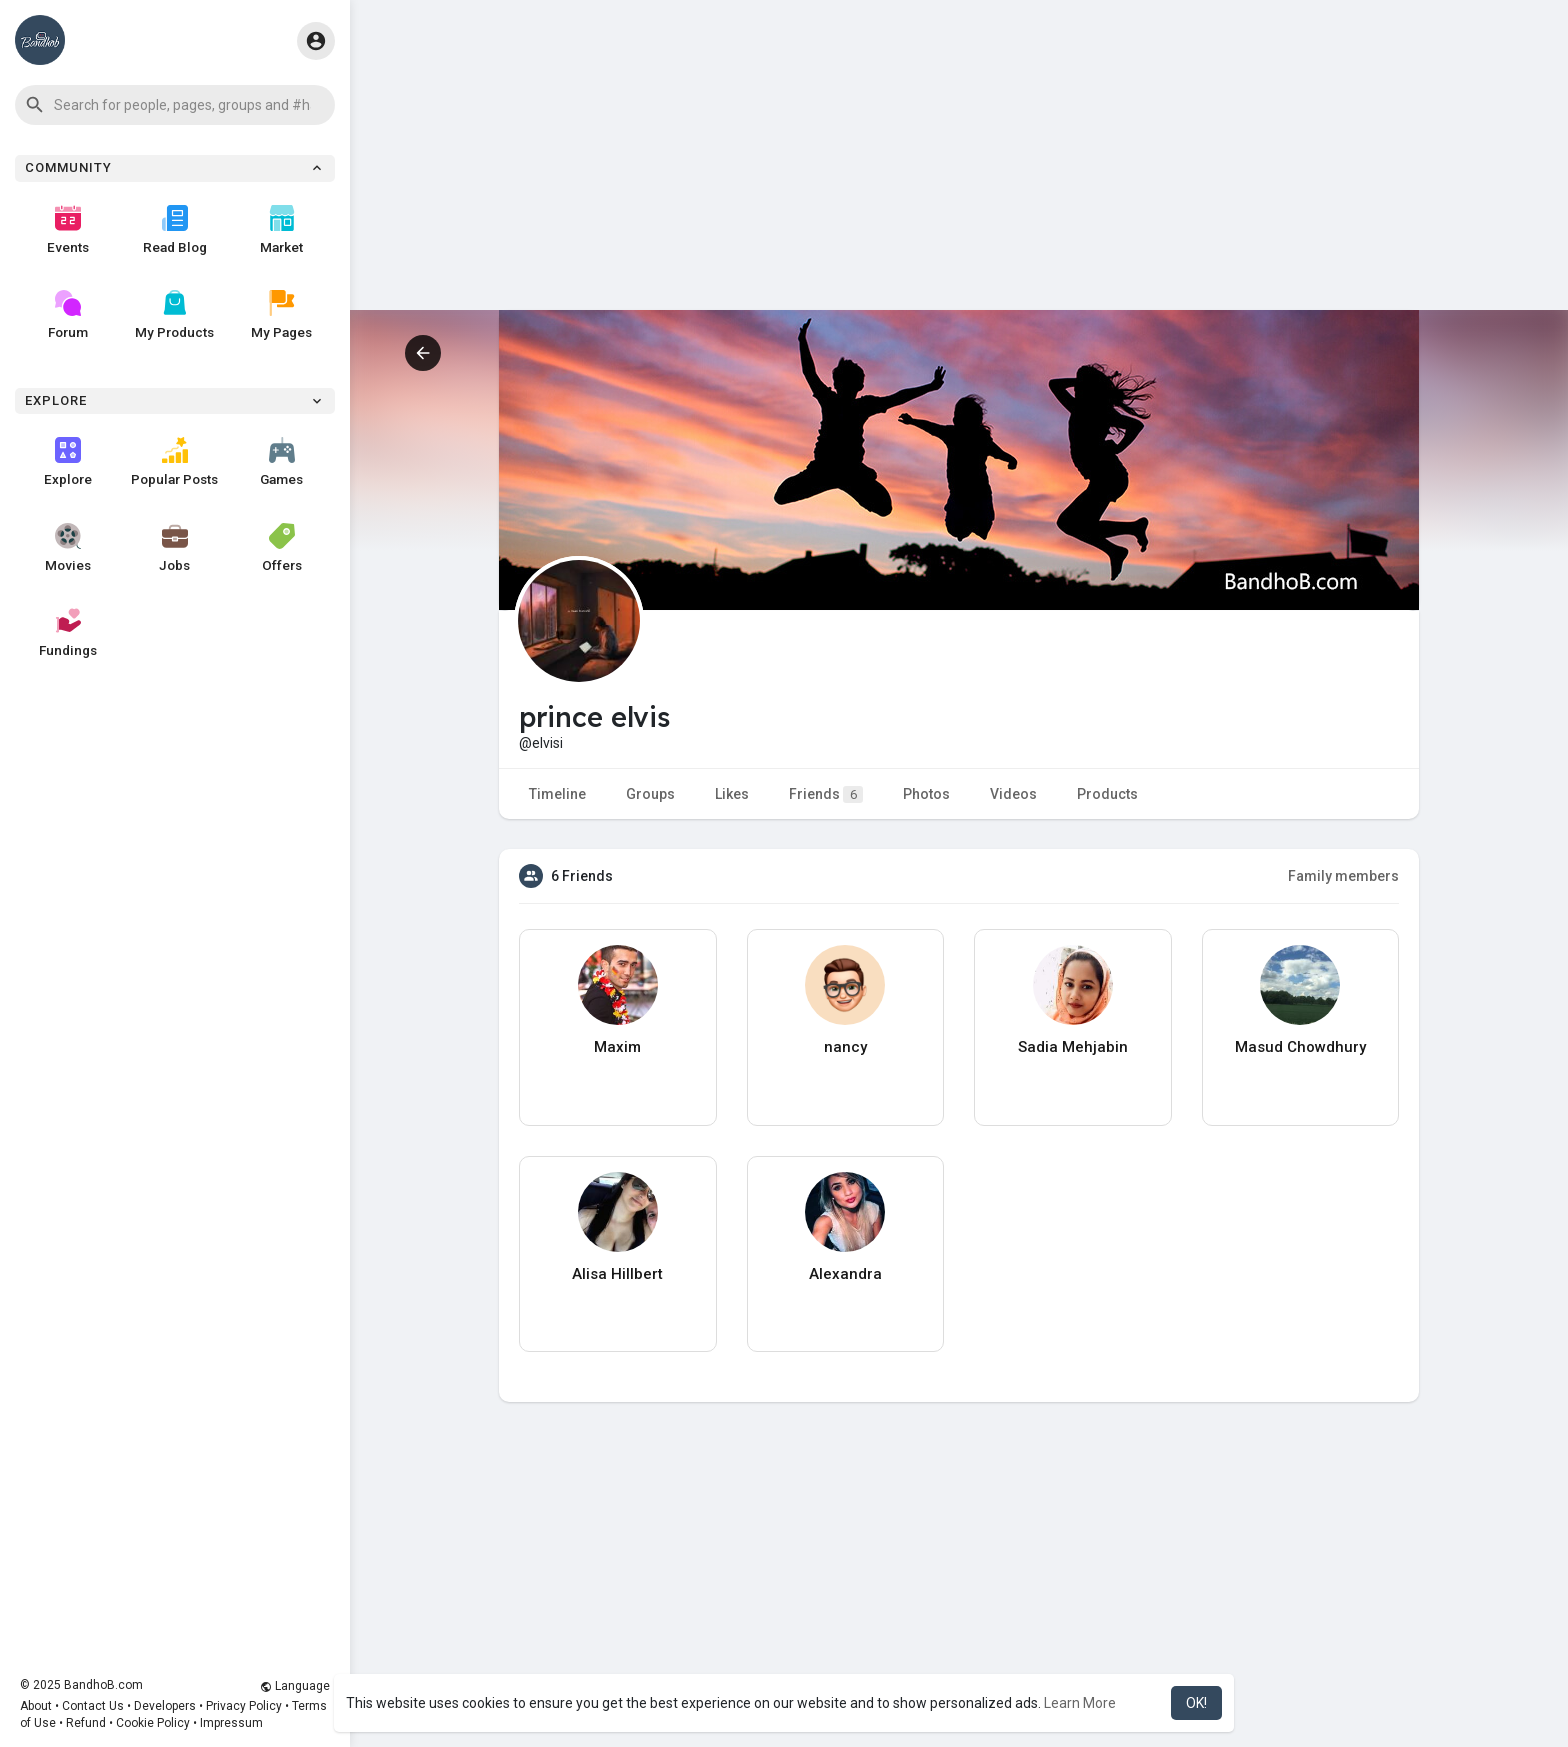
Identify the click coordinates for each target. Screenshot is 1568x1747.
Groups (650, 794)
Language (295, 1686)
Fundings (68, 633)
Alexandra (845, 1274)
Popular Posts (174, 462)
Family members (1343, 876)
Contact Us (93, 1706)
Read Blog (175, 230)
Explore (68, 462)
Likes (732, 794)
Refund (86, 1723)
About (36, 1706)
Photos (926, 794)
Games (281, 462)
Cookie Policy (153, 1723)
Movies (68, 548)
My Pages (281, 315)
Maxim (617, 1047)
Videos (1013, 794)
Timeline (557, 794)
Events (68, 230)
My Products (174, 315)
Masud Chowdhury (1300, 1047)
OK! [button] (1196, 1703)
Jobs (174, 548)
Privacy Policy (244, 1706)
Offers (282, 548)
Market (281, 230)
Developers (165, 1706)
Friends (826, 794)
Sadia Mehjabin (1073, 1047)
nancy (845, 1047)
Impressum (231, 1723)
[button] (175, 105)
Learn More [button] (1080, 1703)
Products (1107, 794)
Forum (68, 315)
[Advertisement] (959, 170)
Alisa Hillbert (617, 1274)
